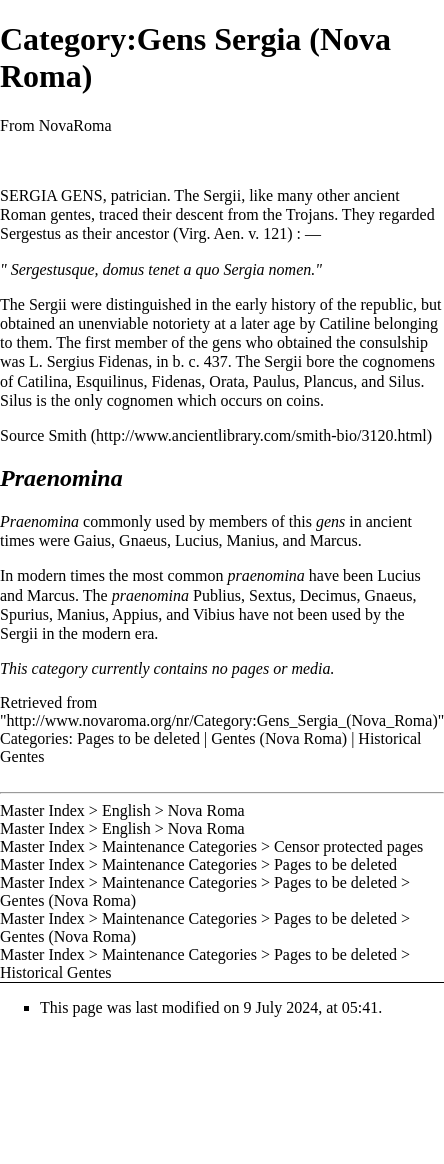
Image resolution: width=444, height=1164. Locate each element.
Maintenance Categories (179, 846)
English (126, 810)
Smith (67, 435)
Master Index (42, 810)
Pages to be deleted (138, 738)
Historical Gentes (56, 972)
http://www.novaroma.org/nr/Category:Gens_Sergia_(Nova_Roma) (222, 720)
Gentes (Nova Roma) (279, 738)
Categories (34, 738)
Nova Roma (206, 810)
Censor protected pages (348, 846)
